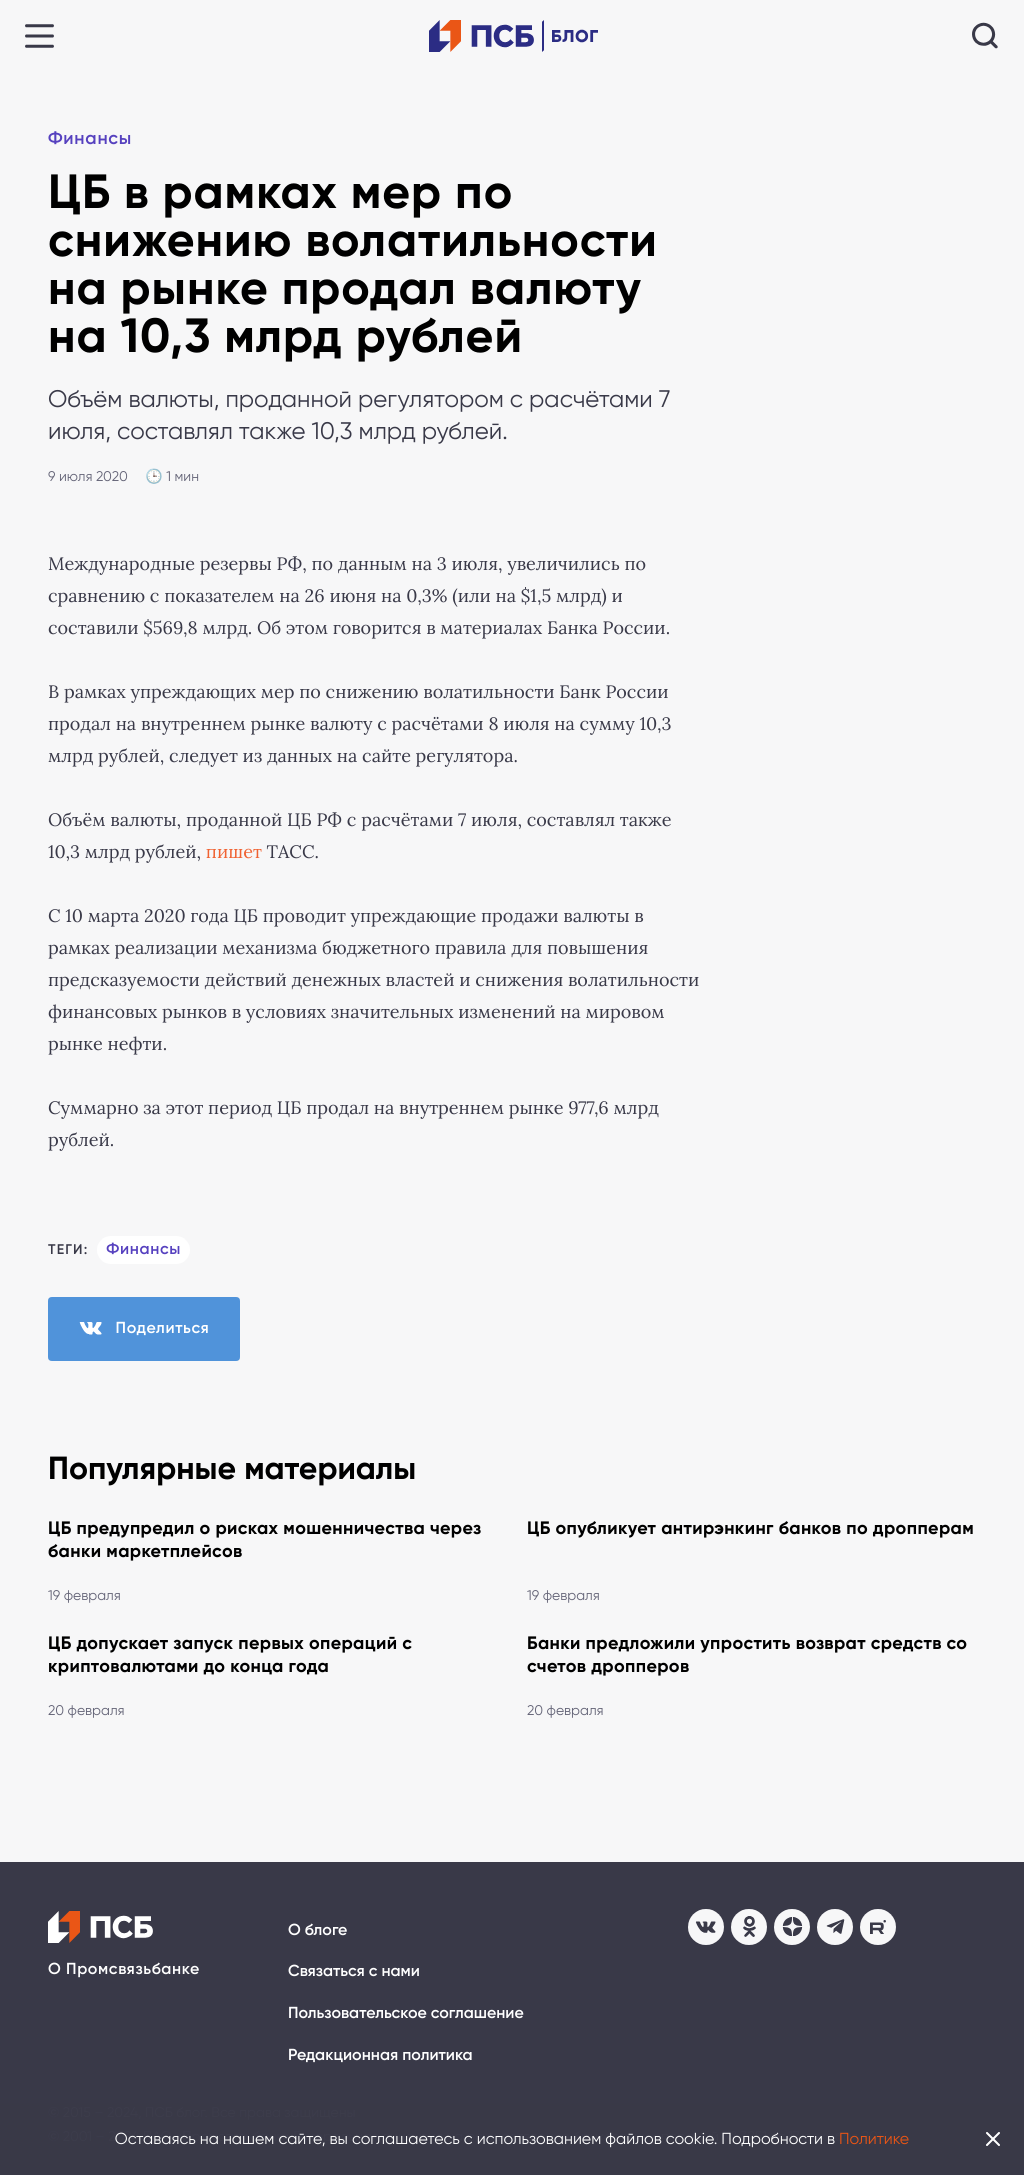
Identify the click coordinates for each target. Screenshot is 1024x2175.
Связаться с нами (354, 1971)
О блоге (317, 1930)
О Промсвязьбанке (124, 1969)
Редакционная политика (380, 2055)
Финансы (90, 138)
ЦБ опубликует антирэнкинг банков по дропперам (750, 1528)
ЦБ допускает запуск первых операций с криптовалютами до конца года (230, 1654)
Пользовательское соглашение (406, 2013)
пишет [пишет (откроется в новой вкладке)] (234, 852)
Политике (874, 2138)
